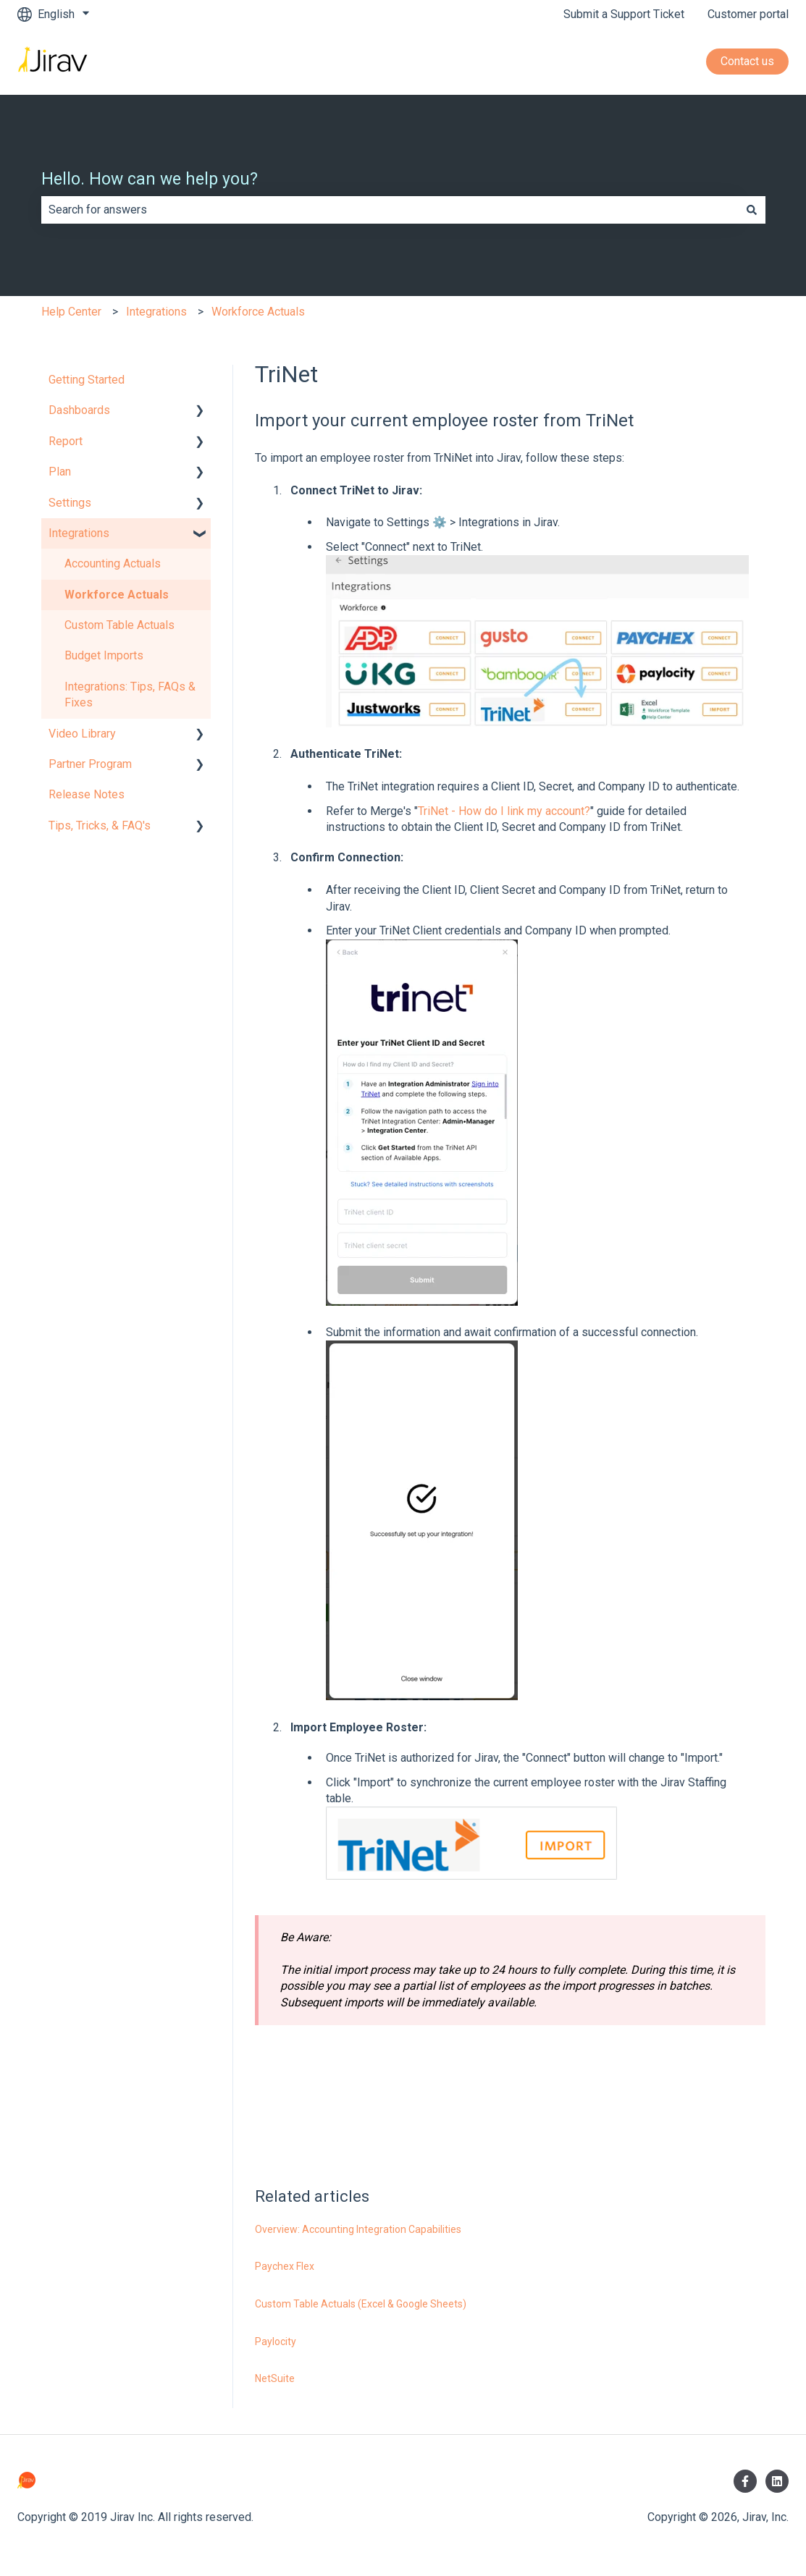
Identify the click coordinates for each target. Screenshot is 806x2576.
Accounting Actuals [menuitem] (112, 563)
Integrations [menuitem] (79, 533)
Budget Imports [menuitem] (103, 655)
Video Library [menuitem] (82, 733)
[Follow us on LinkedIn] (777, 2481)
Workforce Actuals (258, 311)
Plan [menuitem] (60, 471)
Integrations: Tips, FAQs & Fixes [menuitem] (130, 694)
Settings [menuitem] (70, 503)
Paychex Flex (284, 2266)
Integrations (156, 311)
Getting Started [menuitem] (87, 380)
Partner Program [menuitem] (90, 764)
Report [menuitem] (66, 441)
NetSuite (275, 2378)
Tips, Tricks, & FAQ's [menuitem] (100, 825)
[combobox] (389, 210)
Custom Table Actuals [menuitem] (119, 625)
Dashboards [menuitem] (79, 410)
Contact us (747, 61)
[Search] (751, 210)
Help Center (71, 311)
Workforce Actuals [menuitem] (116, 594)
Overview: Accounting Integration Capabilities (358, 2229)
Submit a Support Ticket (623, 14)
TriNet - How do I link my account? (504, 811)
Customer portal (748, 14)
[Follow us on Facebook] (745, 2481)
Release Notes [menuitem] (87, 794)
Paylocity (275, 2341)
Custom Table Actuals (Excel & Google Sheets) (360, 2304)
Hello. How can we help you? (149, 179)
